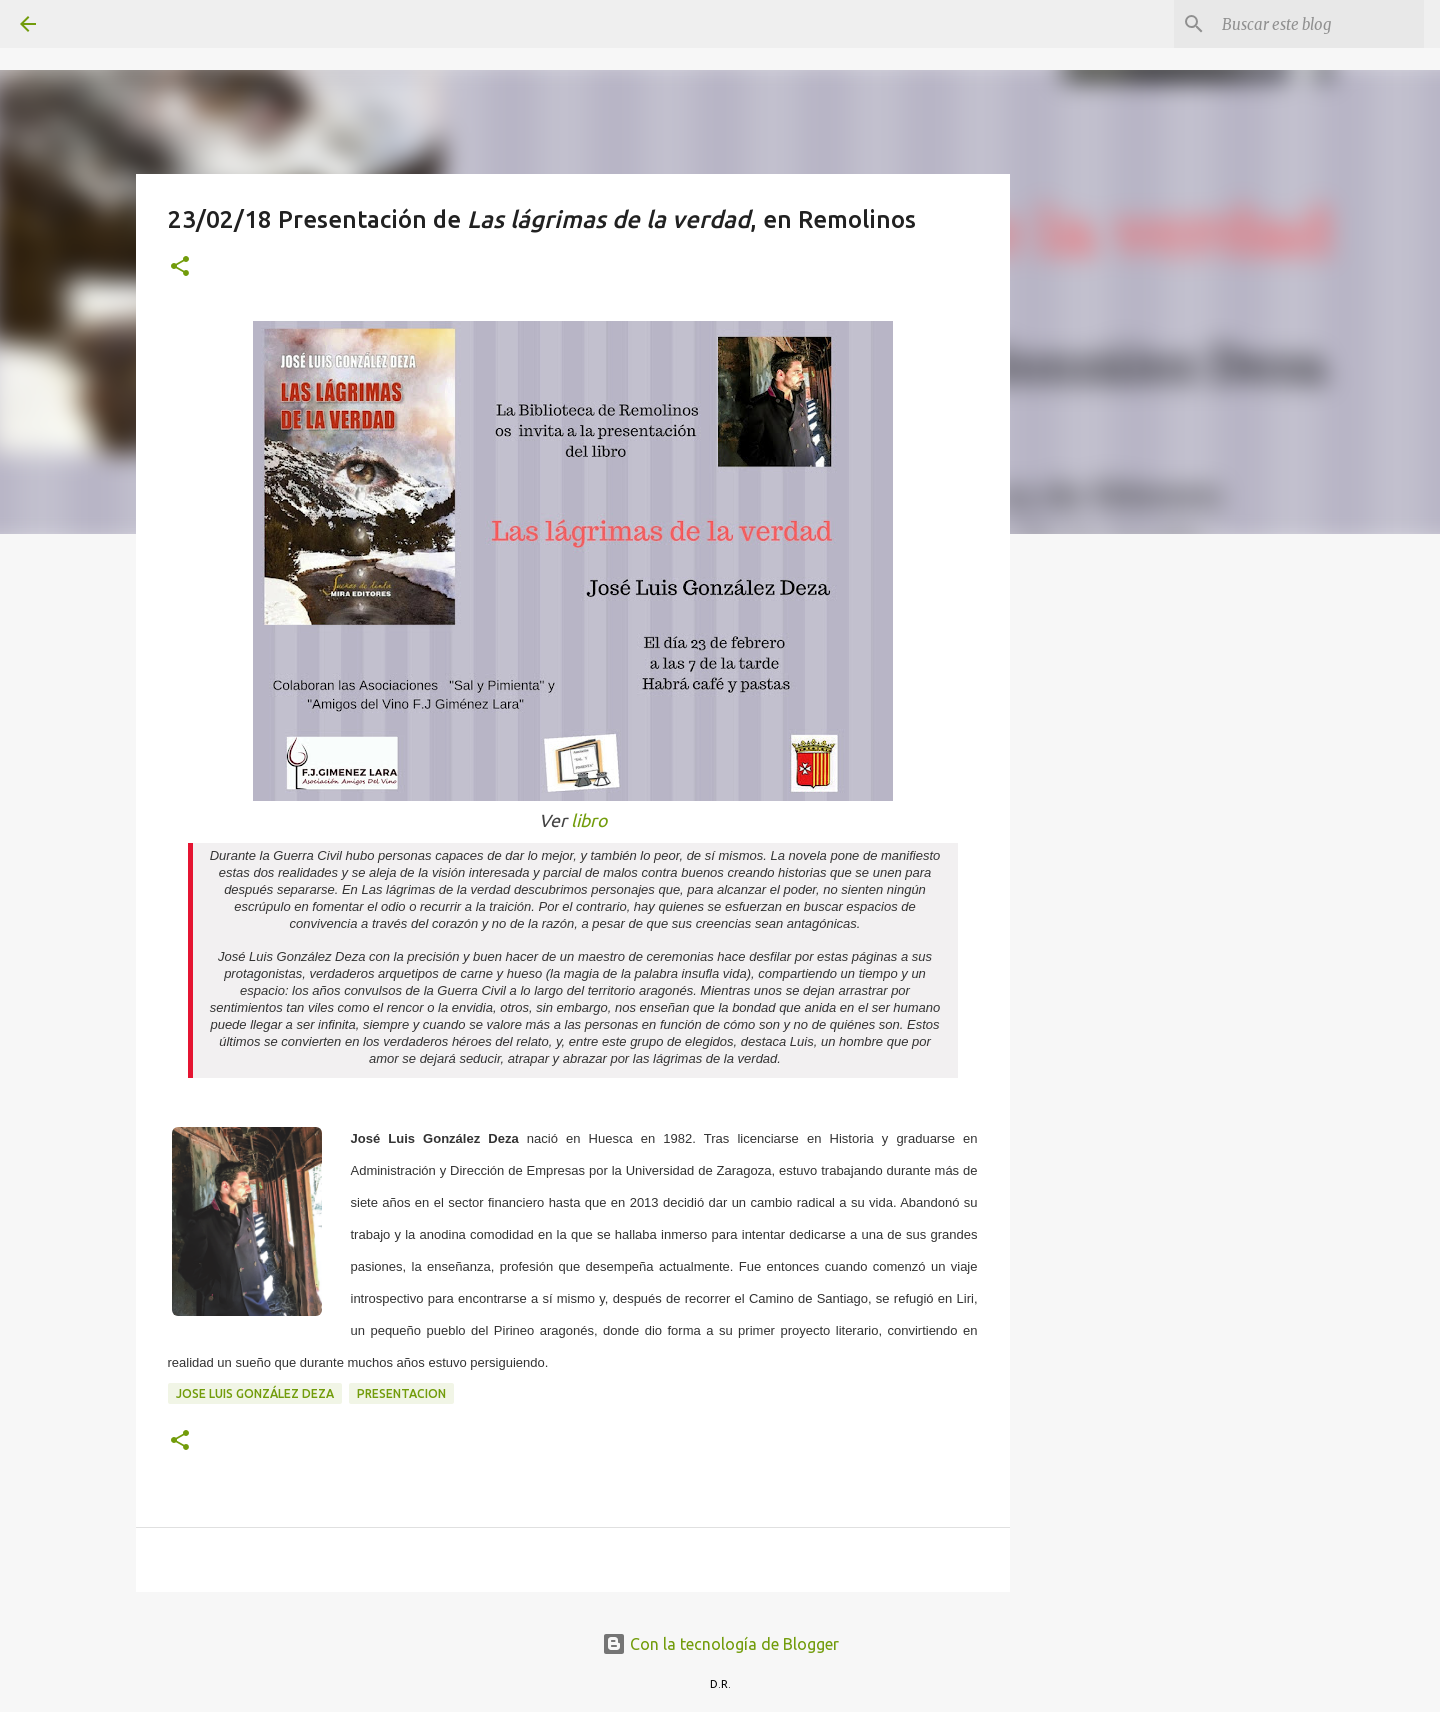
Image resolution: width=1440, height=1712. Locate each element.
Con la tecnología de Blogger (720, 1644)
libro (589, 820)
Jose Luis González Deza (255, 1393)
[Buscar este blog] (1319, 24)
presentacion (401, 1393)
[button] (180, 267)
